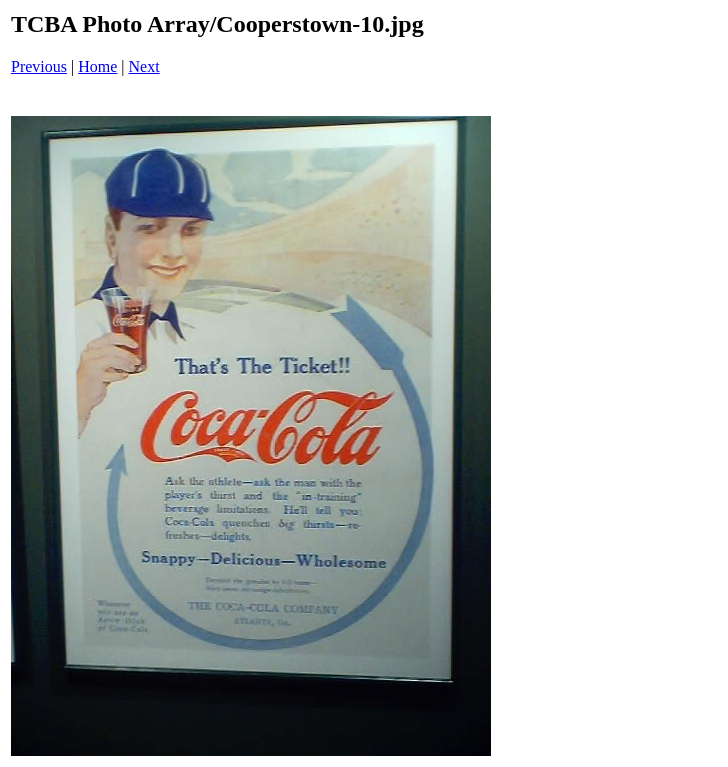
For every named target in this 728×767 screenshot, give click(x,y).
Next (144, 66)
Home (97, 66)
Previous (39, 66)
